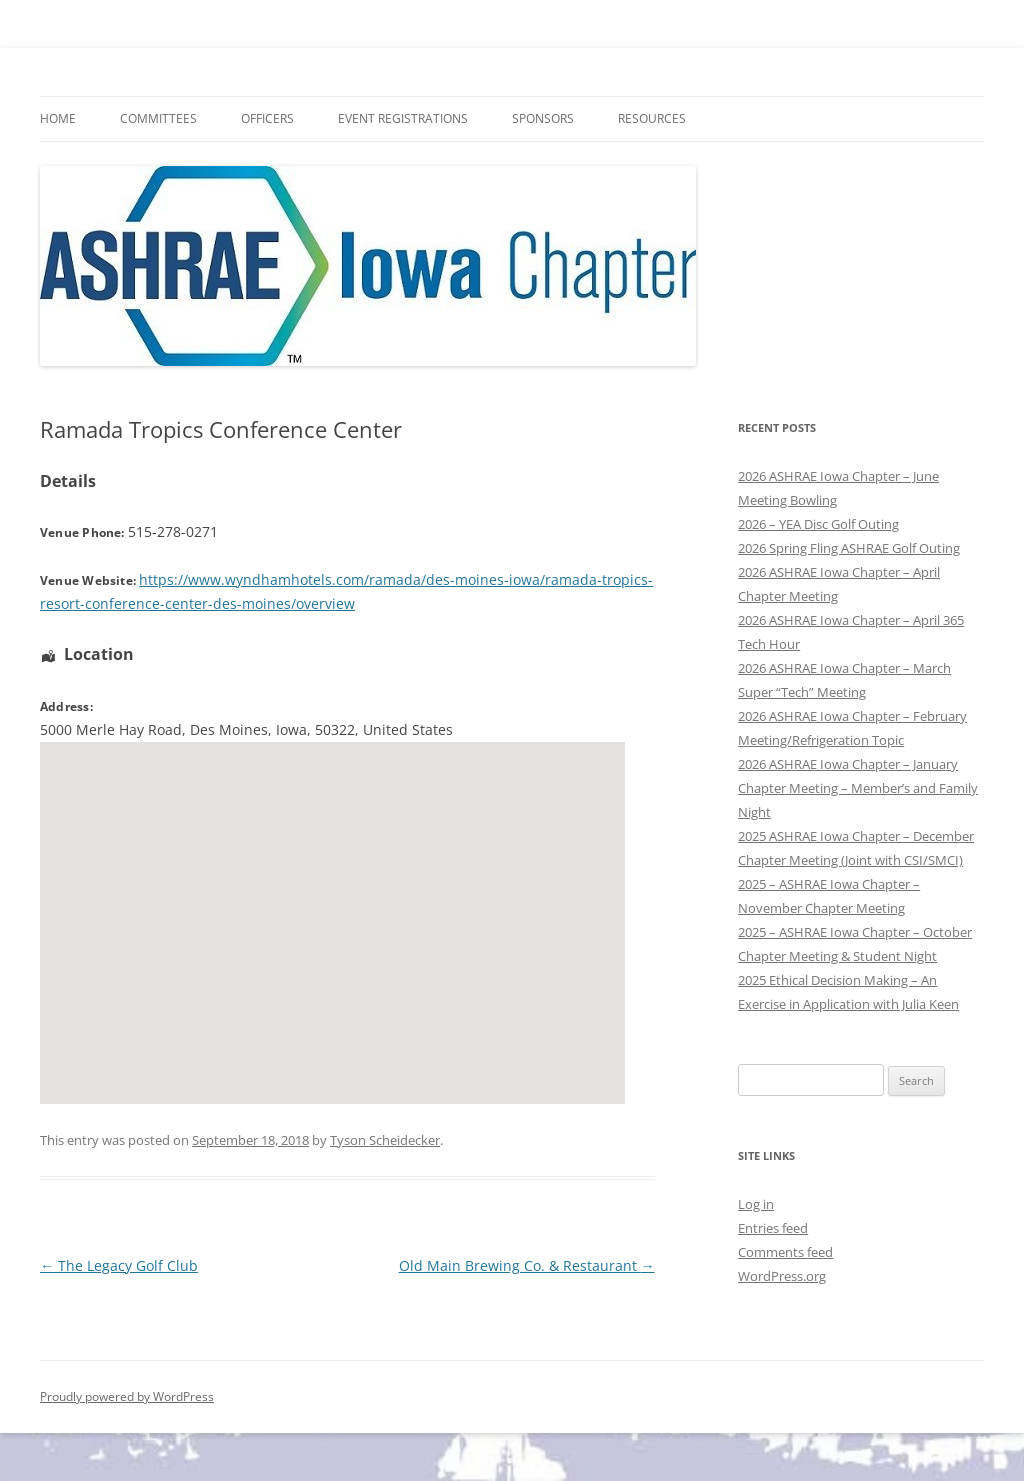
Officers (267, 118)
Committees (158, 118)
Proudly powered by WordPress (127, 1396)
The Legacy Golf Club (119, 1265)
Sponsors (543, 118)
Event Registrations (403, 118)
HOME (58, 118)
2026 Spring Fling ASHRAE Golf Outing (849, 548)
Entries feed (773, 1228)
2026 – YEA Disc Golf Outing (818, 524)
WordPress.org (782, 1276)
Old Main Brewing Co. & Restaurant (527, 1265)
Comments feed (785, 1252)
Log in (756, 1204)
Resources (652, 118)
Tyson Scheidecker (385, 1140)
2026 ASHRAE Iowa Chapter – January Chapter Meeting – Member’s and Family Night (858, 788)
